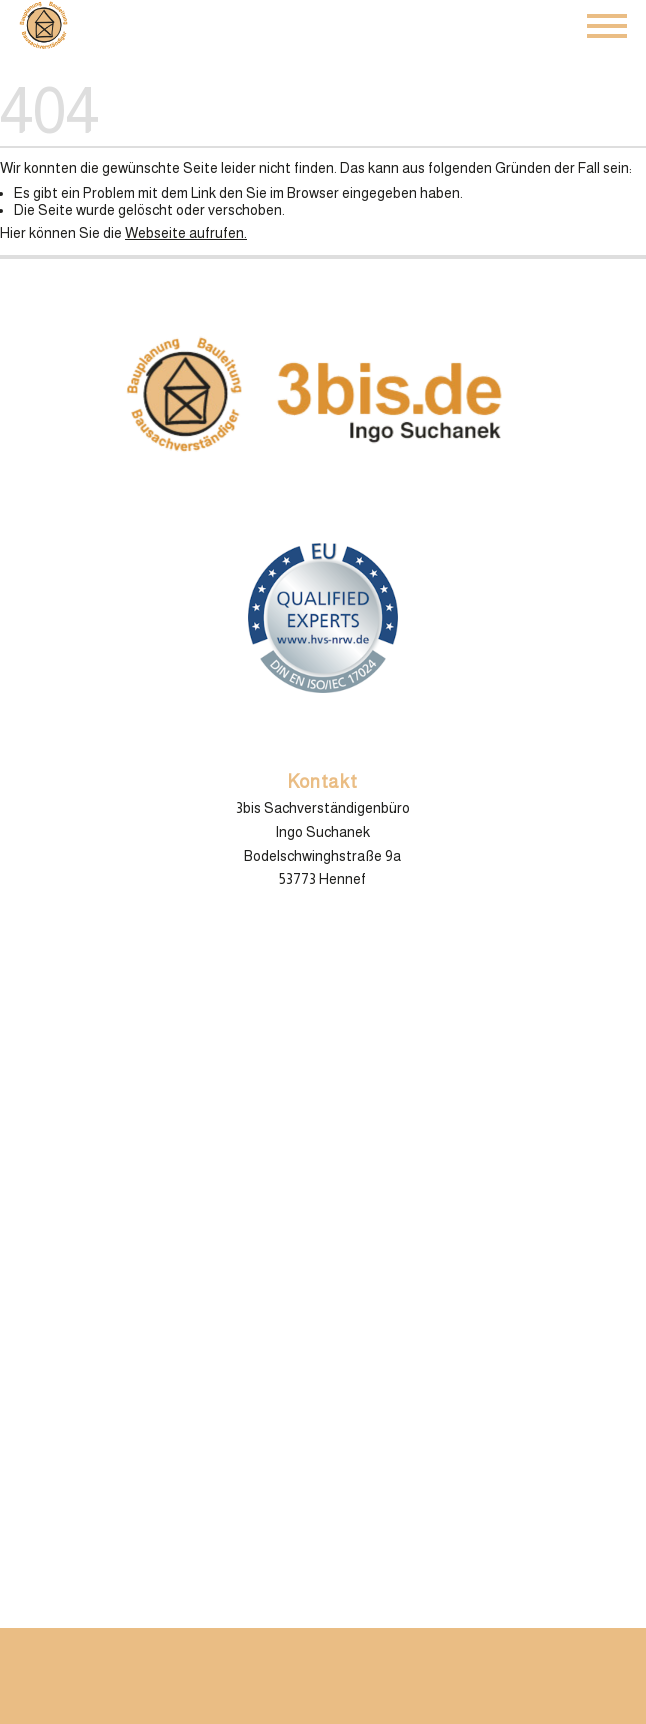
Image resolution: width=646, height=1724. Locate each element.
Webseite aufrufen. (186, 233)
